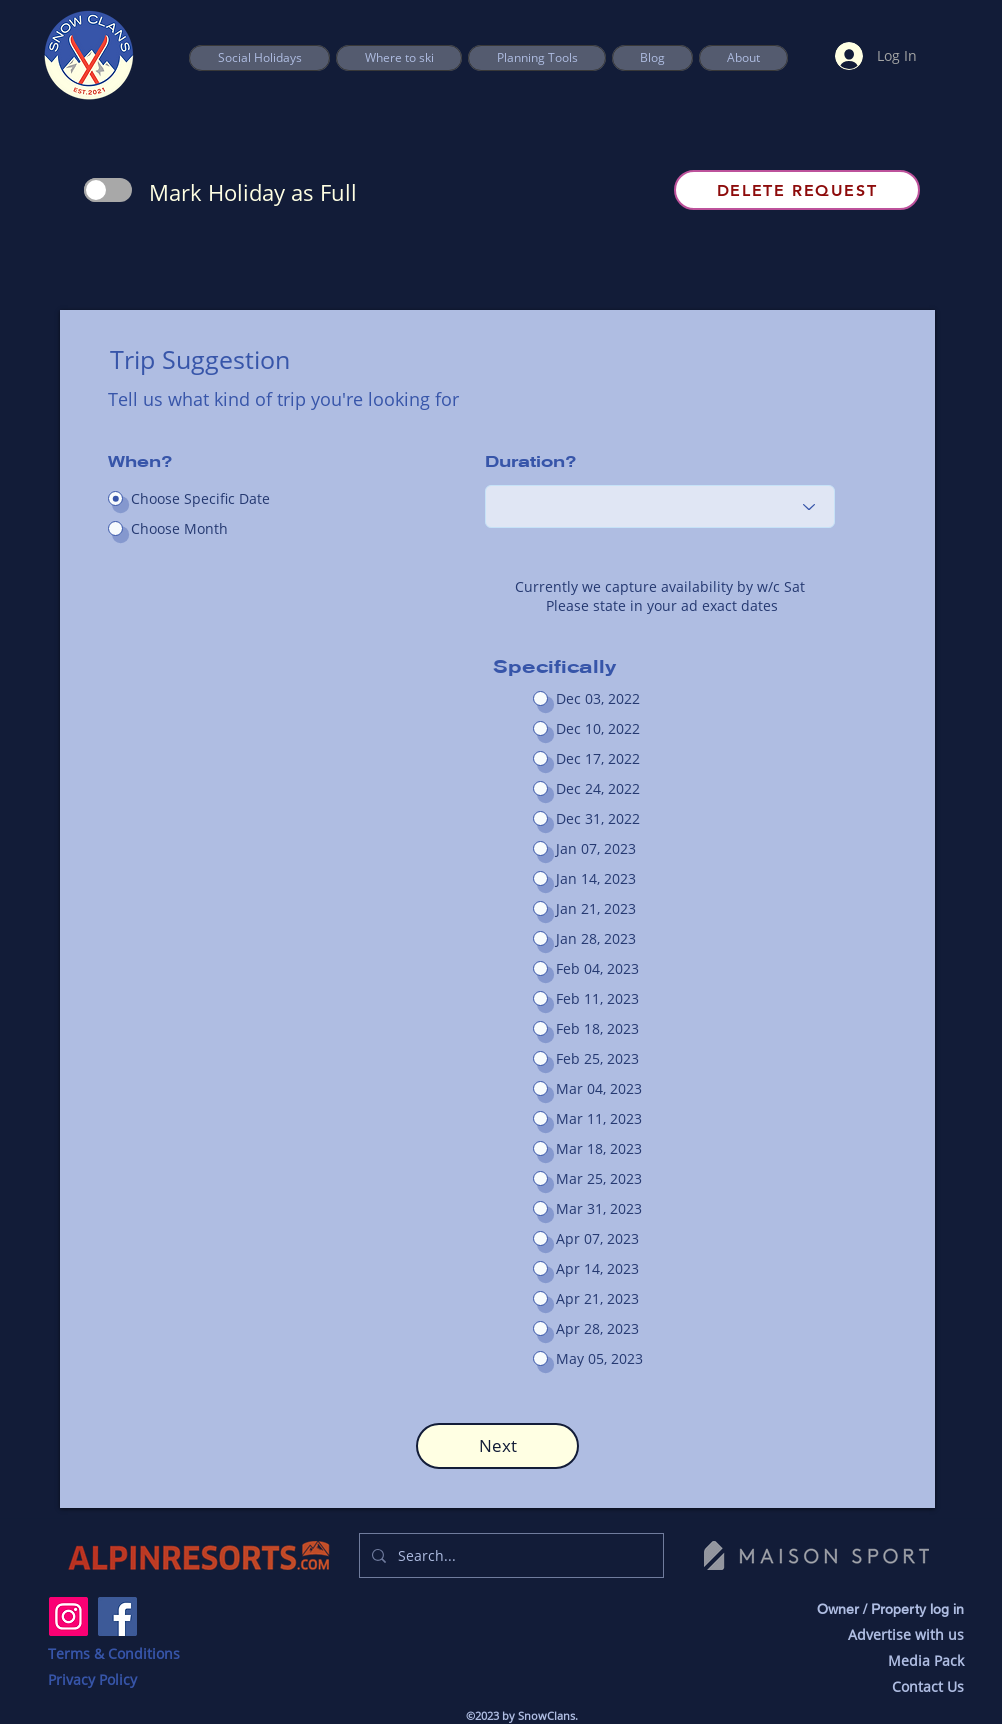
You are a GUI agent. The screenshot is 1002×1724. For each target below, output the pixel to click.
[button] (537, 58)
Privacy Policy (92, 1679)
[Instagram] (68, 1616)
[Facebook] (117, 1616)
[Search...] (509, 1555)
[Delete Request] (797, 190)
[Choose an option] (660, 506)
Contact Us (928, 1686)
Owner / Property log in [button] (890, 1609)
